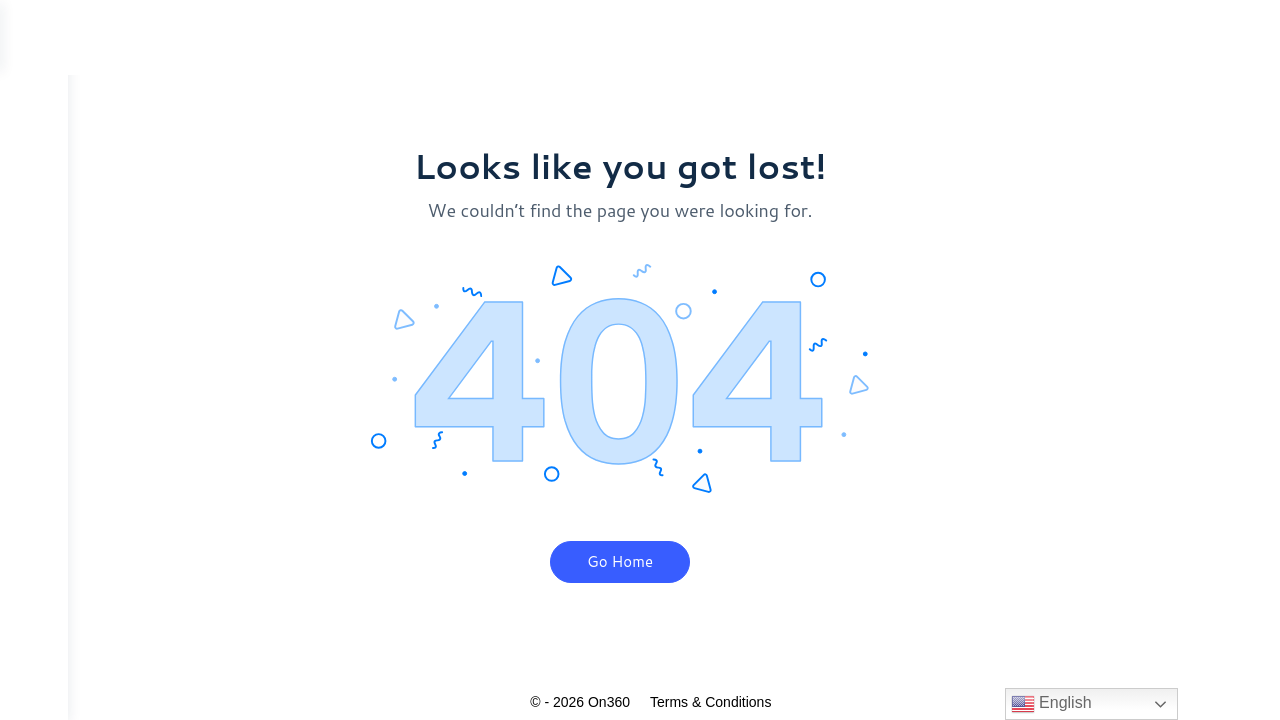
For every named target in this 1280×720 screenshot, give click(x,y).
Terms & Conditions (744, 702)
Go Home (654, 561)
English (1051, 704)
